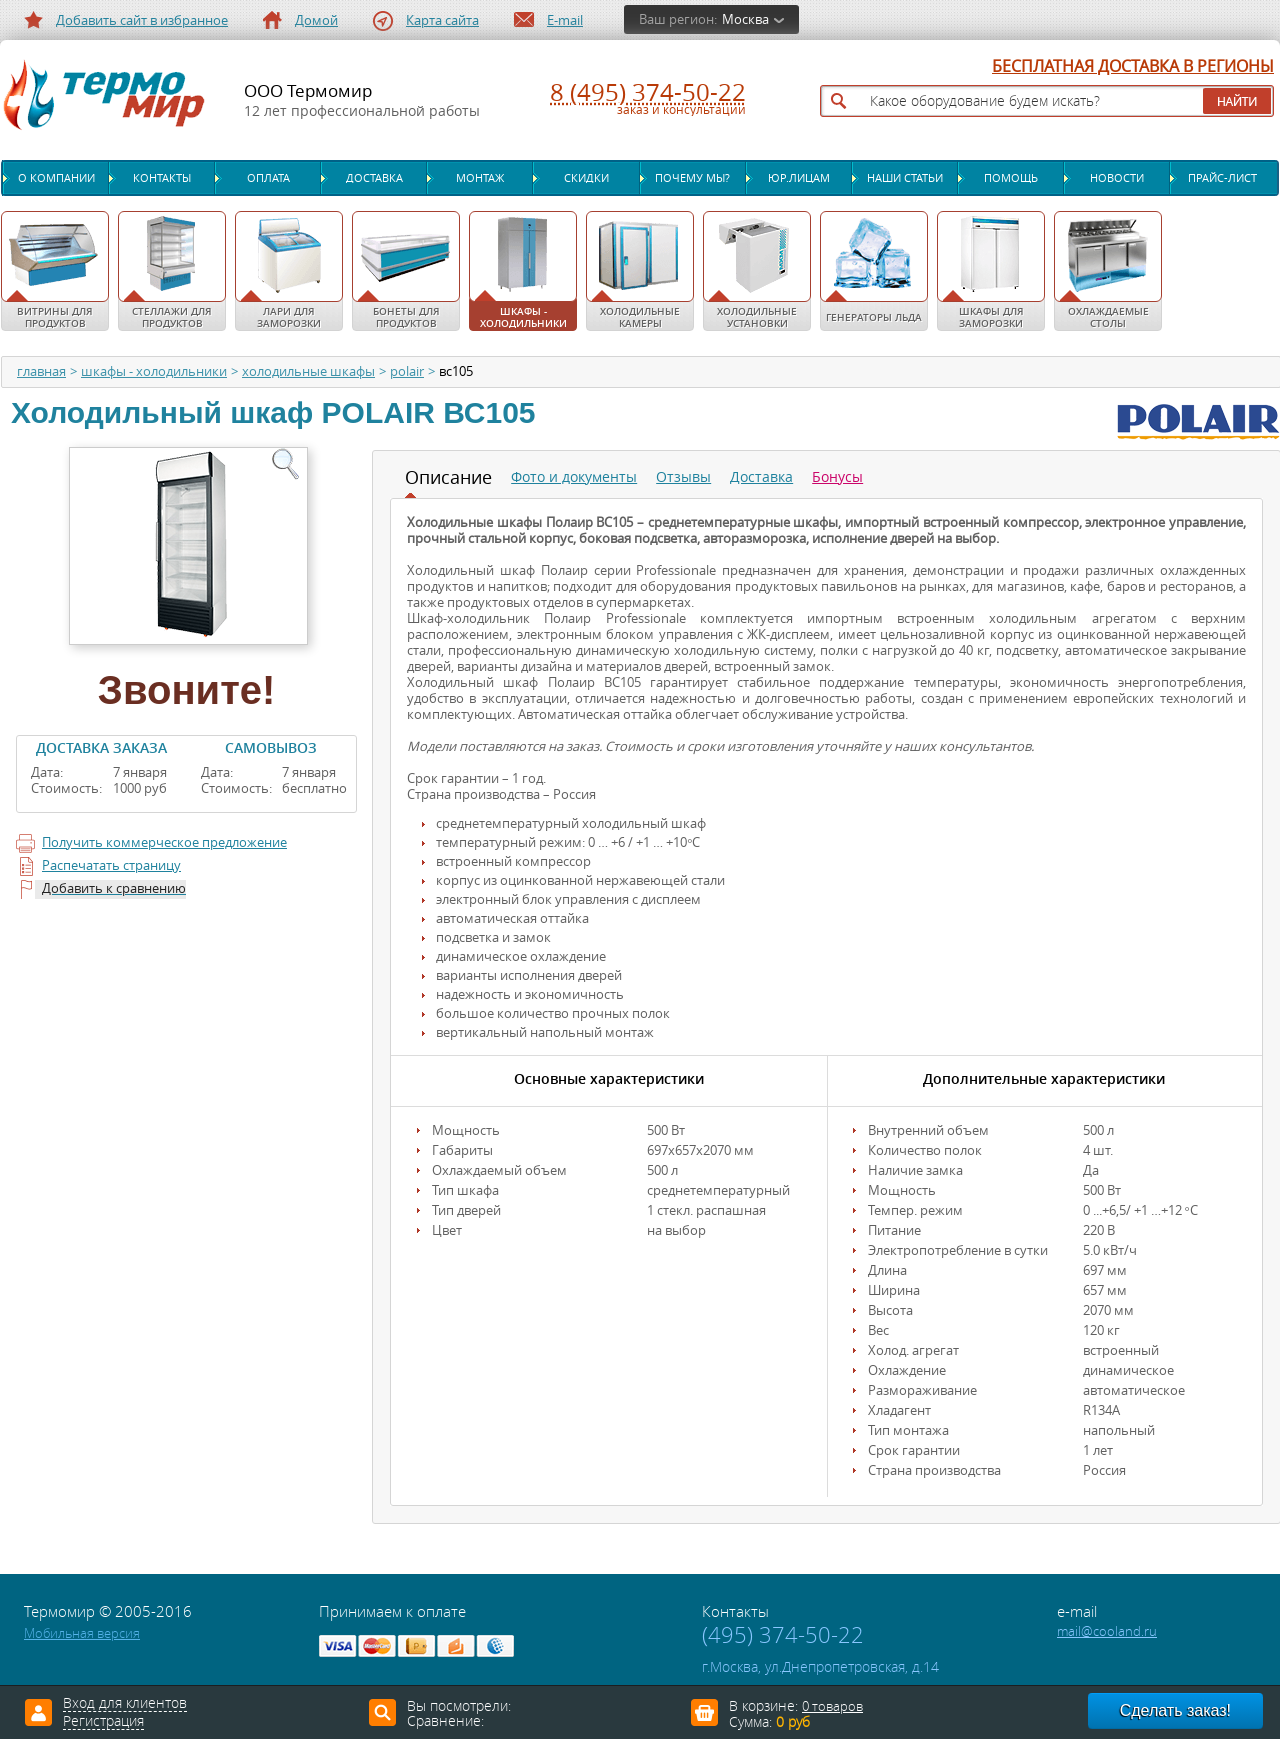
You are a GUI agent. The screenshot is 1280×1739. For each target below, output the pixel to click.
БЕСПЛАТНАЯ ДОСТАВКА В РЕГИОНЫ (1133, 67)
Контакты (162, 178)
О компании (56, 178)
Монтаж (480, 178)
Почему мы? (692, 178)
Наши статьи (905, 178)
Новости (1117, 178)
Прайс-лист (1222, 178)
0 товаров (832, 1706)
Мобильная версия (82, 1633)
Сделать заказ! (1175, 1710)
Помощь (1011, 178)
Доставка (374, 178)
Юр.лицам (799, 178)
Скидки (586, 178)
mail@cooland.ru (1107, 1631)
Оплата (268, 178)
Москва (745, 19)
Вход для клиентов (125, 1704)
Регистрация (103, 1722)
